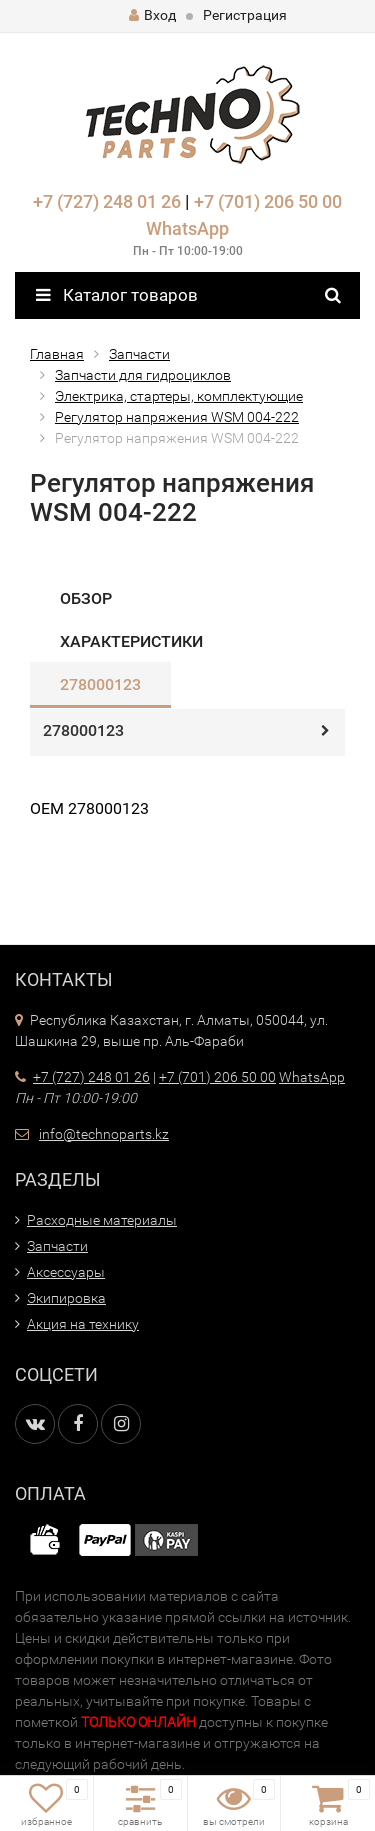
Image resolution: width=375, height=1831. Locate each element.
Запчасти (139, 354)
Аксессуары (66, 1272)
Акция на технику (83, 1324)
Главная (57, 354)
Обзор (86, 598)
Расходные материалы (102, 1220)
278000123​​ (100, 684)
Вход (152, 15)
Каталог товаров (117, 295)
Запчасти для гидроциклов (143, 375)
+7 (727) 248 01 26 (107, 201)
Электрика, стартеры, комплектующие (179, 396)
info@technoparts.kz (104, 1134)
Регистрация (245, 15)
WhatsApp (187, 228)
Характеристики (131, 641)
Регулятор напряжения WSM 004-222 (177, 417)
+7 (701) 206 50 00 (268, 201)
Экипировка (66, 1298)
